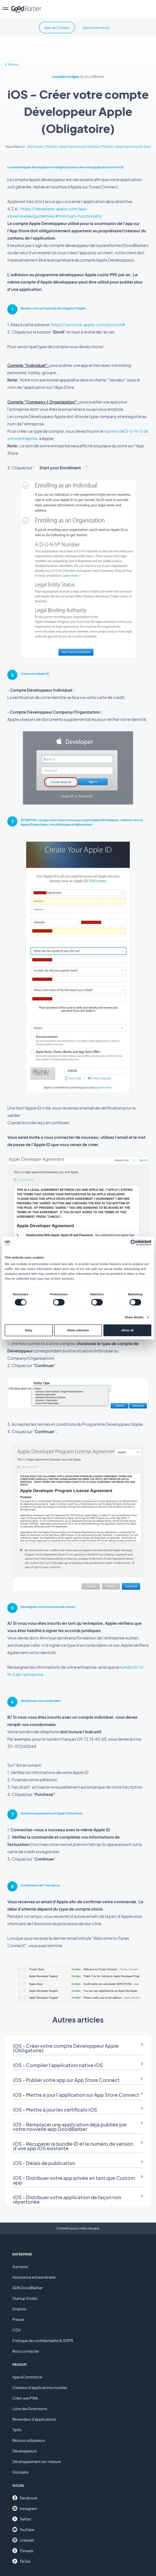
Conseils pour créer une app (78, 2228)
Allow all (127, 1330)
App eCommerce (96, 27)
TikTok (21, 2561)
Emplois (19, 2308)
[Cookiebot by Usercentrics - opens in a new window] (133, 1243)
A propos (20, 2266)
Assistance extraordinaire (34, 2277)
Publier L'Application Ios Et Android (72, 146)
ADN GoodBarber (27, 2287)
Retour (11, 64)
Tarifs (16, 2429)
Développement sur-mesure (36, 2461)
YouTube (23, 2529)
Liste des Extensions (29, 2408)
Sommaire (35, 146)
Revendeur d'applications (34, 2419)
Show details (134, 1317)
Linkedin (23, 2540)
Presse (18, 2319)
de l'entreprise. (29, 1674)
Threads (22, 2550)
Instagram (24, 2508)
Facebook (24, 2497)
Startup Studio (25, 2298)
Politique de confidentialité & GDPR (42, 2340)
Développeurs (24, 2451)
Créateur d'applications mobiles (39, 2387)
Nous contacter (25, 2351)
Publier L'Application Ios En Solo (126, 146)
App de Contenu (57, 27)
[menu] (5, 9)
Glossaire (20, 2472)
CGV (16, 2330)
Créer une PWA (25, 2398)
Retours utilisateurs (28, 2440)
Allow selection (78, 1330)
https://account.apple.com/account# (88, 324)
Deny (28, 1330)
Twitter (21, 2518)
